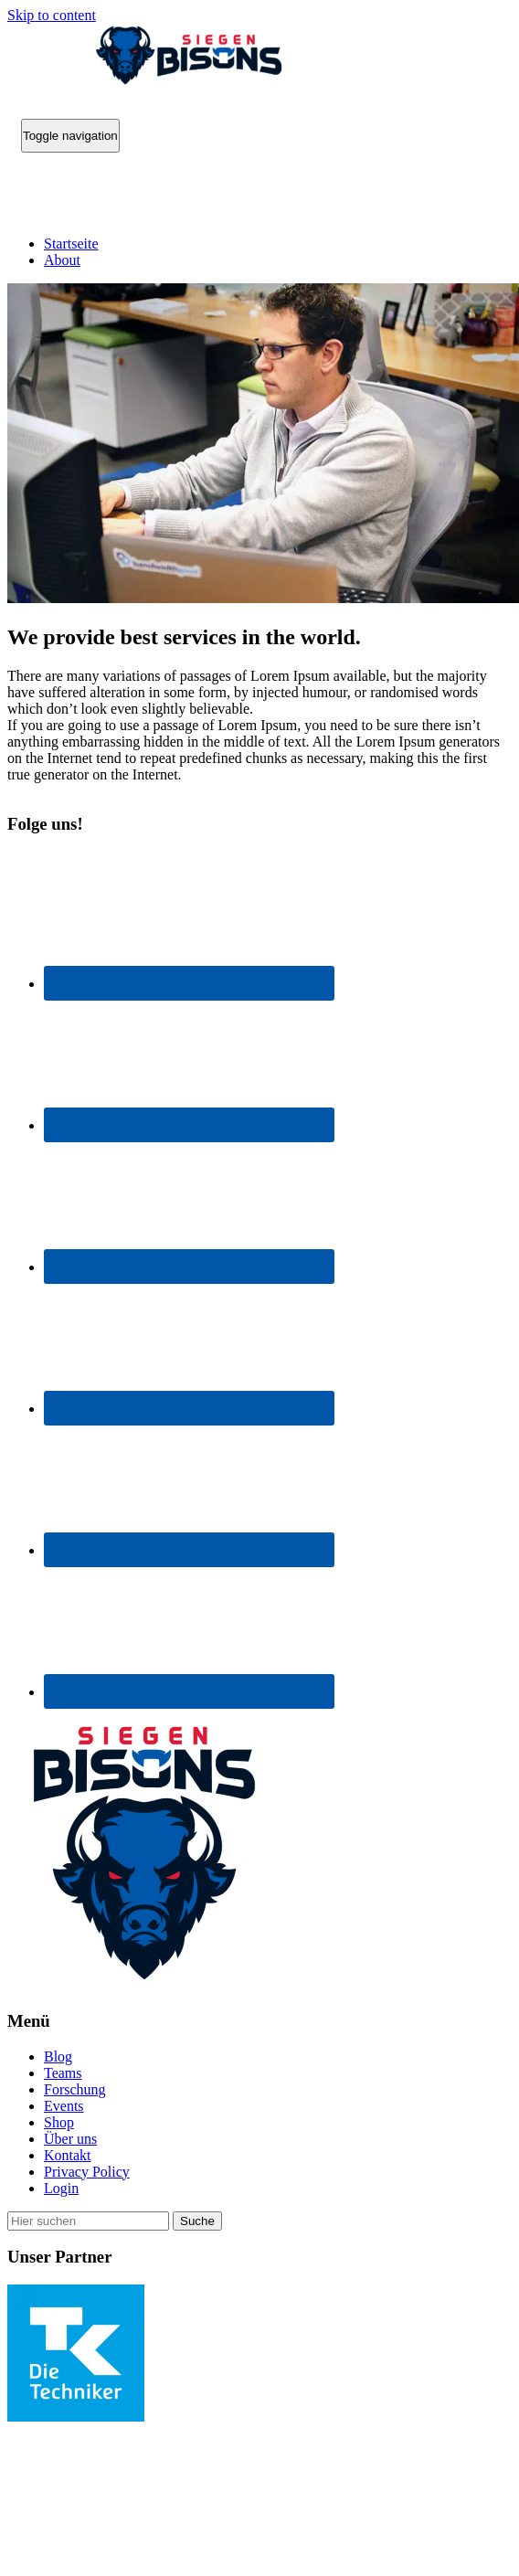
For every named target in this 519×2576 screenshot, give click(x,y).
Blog (58, 2056)
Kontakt (67, 2155)
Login (61, 2188)
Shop (59, 2122)
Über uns (70, 2139)
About (62, 260)
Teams (63, 2073)
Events (64, 2106)
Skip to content (51, 15)
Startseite (71, 243)
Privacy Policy (87, 2171)
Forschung (75, 2089)
